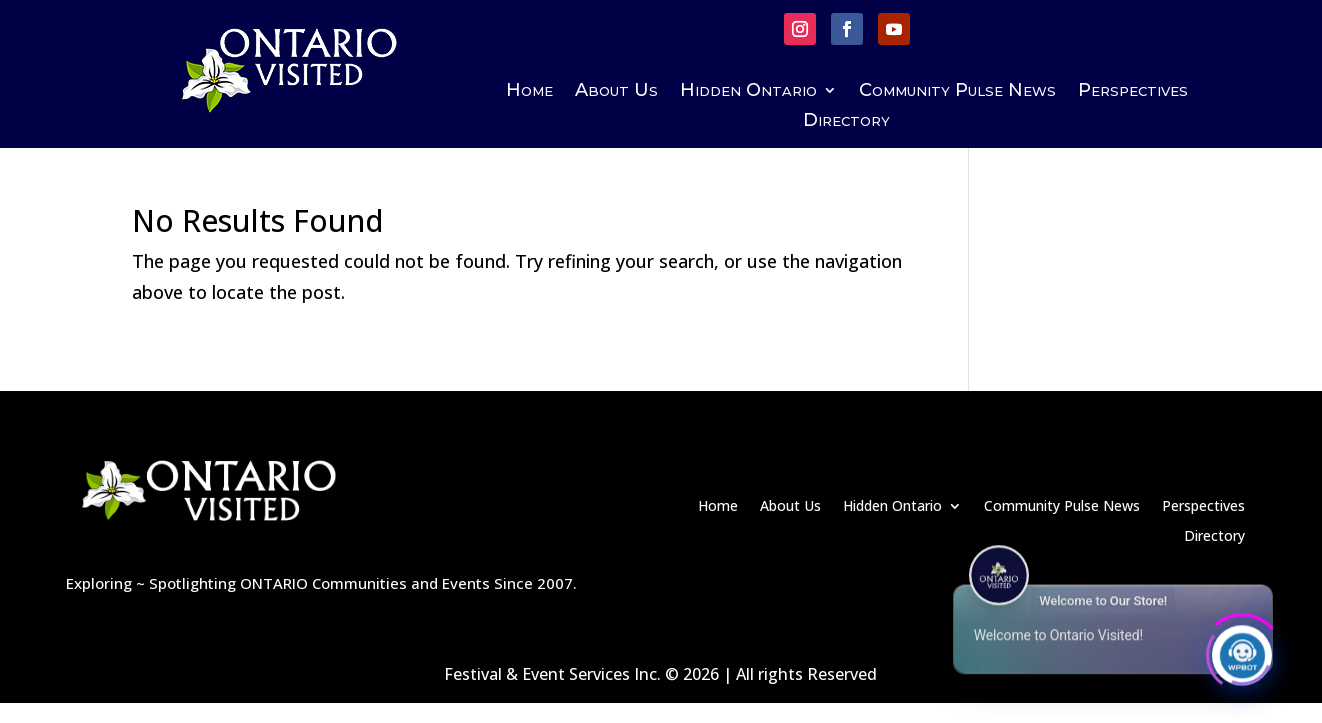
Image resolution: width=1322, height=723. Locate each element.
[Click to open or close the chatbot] (1242, 651)
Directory (846, 122)
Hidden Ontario (748, 92)
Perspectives (1133, 92)
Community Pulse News (957, 92)
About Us (616, 92)
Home (529, 92)
